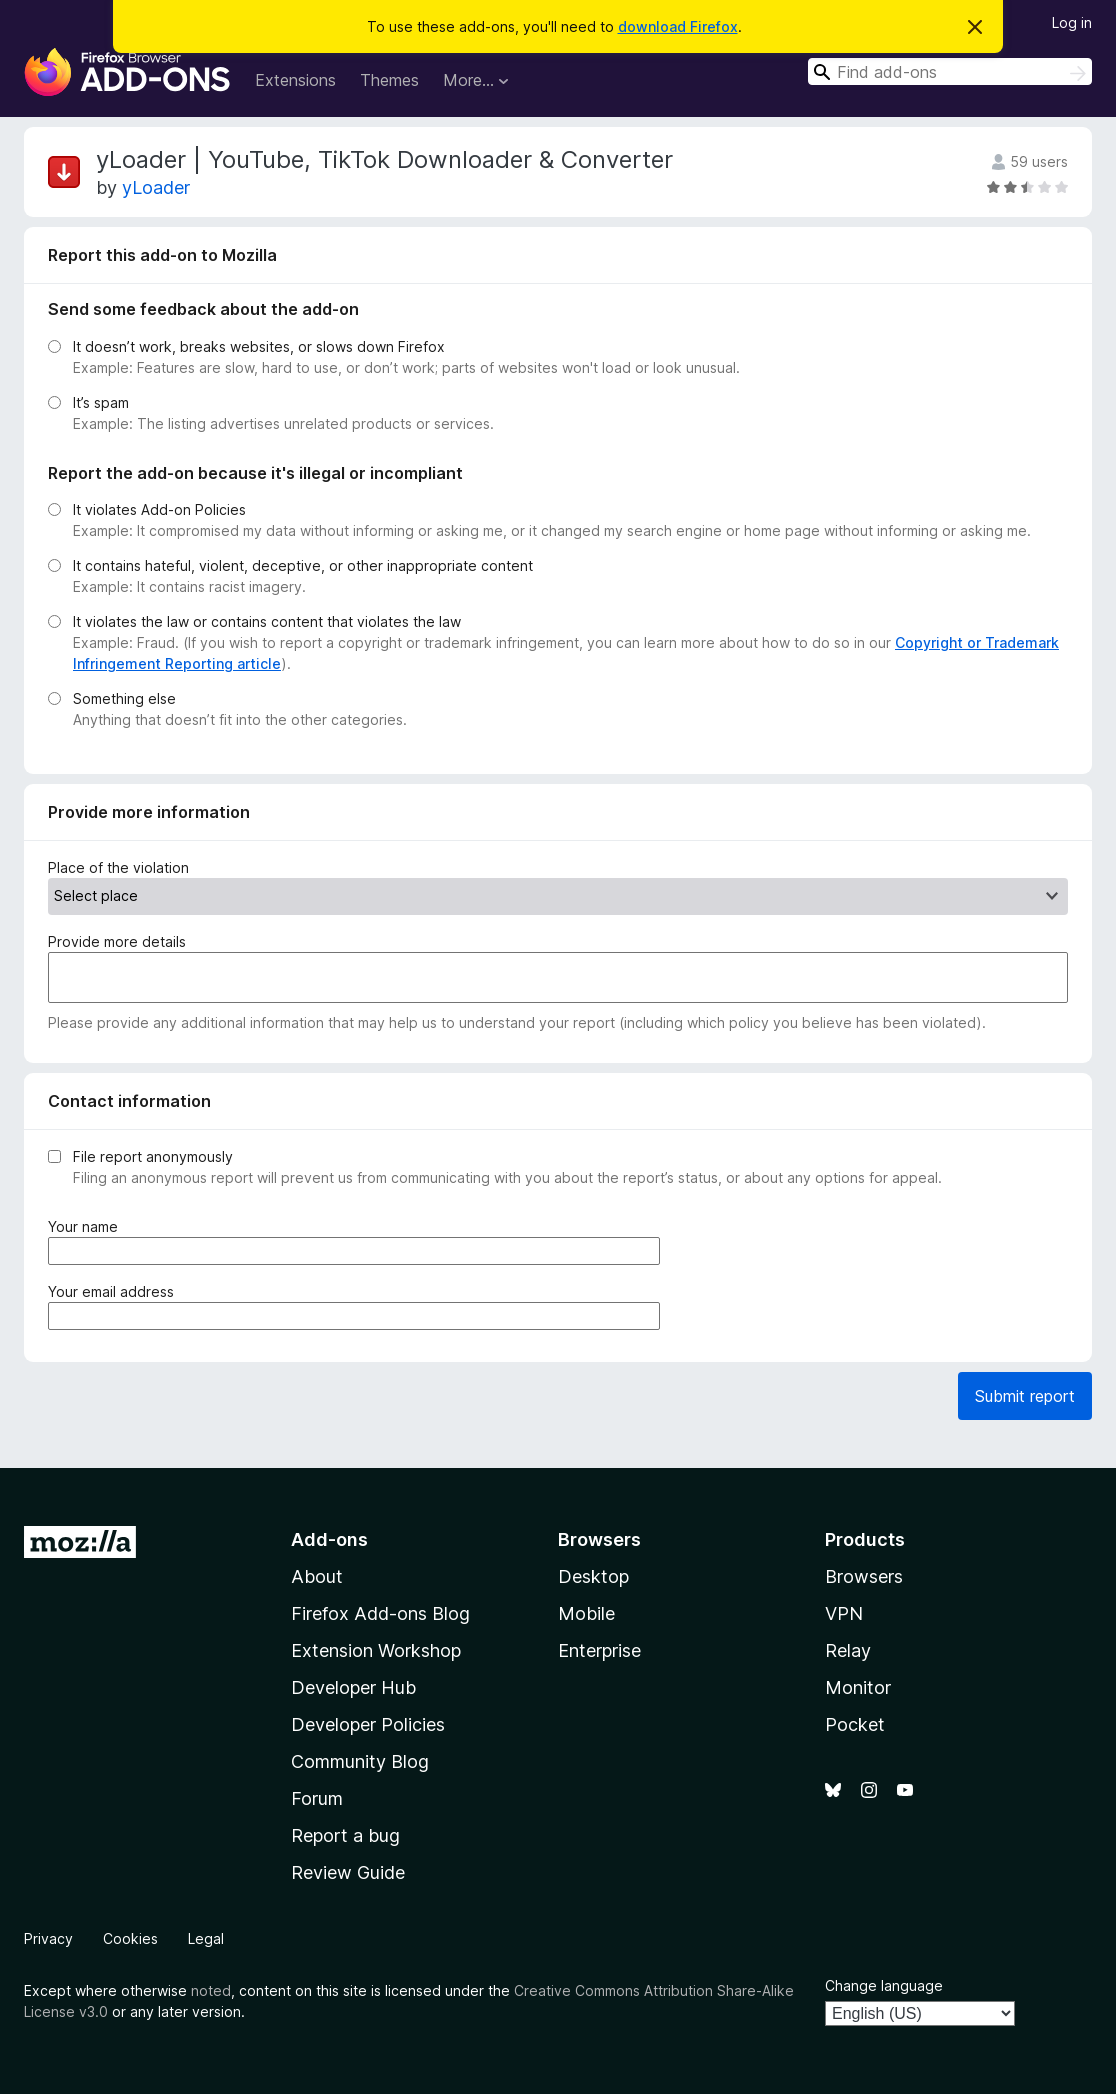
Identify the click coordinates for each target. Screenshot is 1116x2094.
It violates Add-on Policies (159, 509)
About (317, 1576)
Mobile (586, 1613)
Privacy (48, 1938)
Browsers (864, 1576)
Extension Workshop (376, 1650)
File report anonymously (153, 1156)
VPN (844, 1613)
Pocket (855, 1724)
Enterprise (599, 1650)
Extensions (295, 80)
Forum (317, 1798)
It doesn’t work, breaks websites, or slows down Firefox (259, 346)
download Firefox (678, 26)
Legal (206, 1938)
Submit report (1025, 1396)
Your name (87, 1226)
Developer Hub (353, 1687)
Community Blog (360, 1761)
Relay (848, 1650)
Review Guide (348, 1872)
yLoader (156, 187)
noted (211, 1990)
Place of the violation (118, 867)
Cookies (130, 1938)
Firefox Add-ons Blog (380, 1613)
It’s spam (101, 402)
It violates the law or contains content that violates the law (267, 621)
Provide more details (117, 941)
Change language (884, 1985)
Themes (389, 80)
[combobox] (950, 71)
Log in (1072, 22)
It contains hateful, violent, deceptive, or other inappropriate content (303, 565)
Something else (124, 698)
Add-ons (329, 1539)
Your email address (115, 1291)
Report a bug (345, 1835)
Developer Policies (368, 1724)
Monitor (858, 1687)
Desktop (593, 1576)
